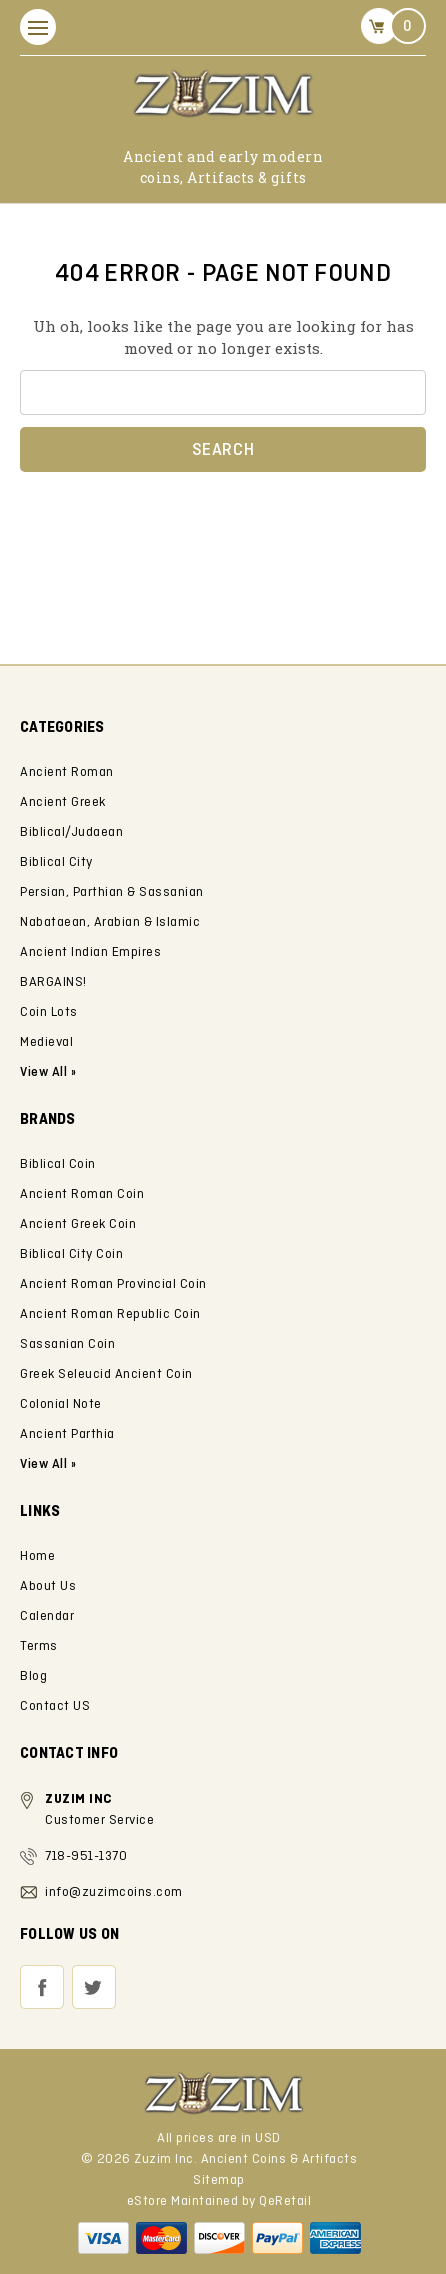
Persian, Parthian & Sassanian (112, 892)
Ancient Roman (67, 772)
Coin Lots (49, 1012)
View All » (48, 1464)
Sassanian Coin (67, 1344)
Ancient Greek (63, 802)
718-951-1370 (86, 1856)
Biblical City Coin (71, 1254)
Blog (33, 1676)
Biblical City (56, 862)
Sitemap (219, 2180)
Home (37, 1556)
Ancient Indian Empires (90, 952)
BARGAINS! (53, 982)
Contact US (55, 1706)
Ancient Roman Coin (82, 1194)
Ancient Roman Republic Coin (110, 1314)
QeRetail (285, 2201)
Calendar (47, 1616)
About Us (48, 1586)
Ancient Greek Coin (78, 1224)
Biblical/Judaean (71, 832)
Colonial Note (61, 1404)
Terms (39, 1646)
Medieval (46, 1042)
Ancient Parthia (67, 1434)
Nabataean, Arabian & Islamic (110, 922)
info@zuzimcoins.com (114, 1892)
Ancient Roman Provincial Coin (113, 1284)
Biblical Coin (58, 1164)
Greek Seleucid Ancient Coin (106, 1374)
